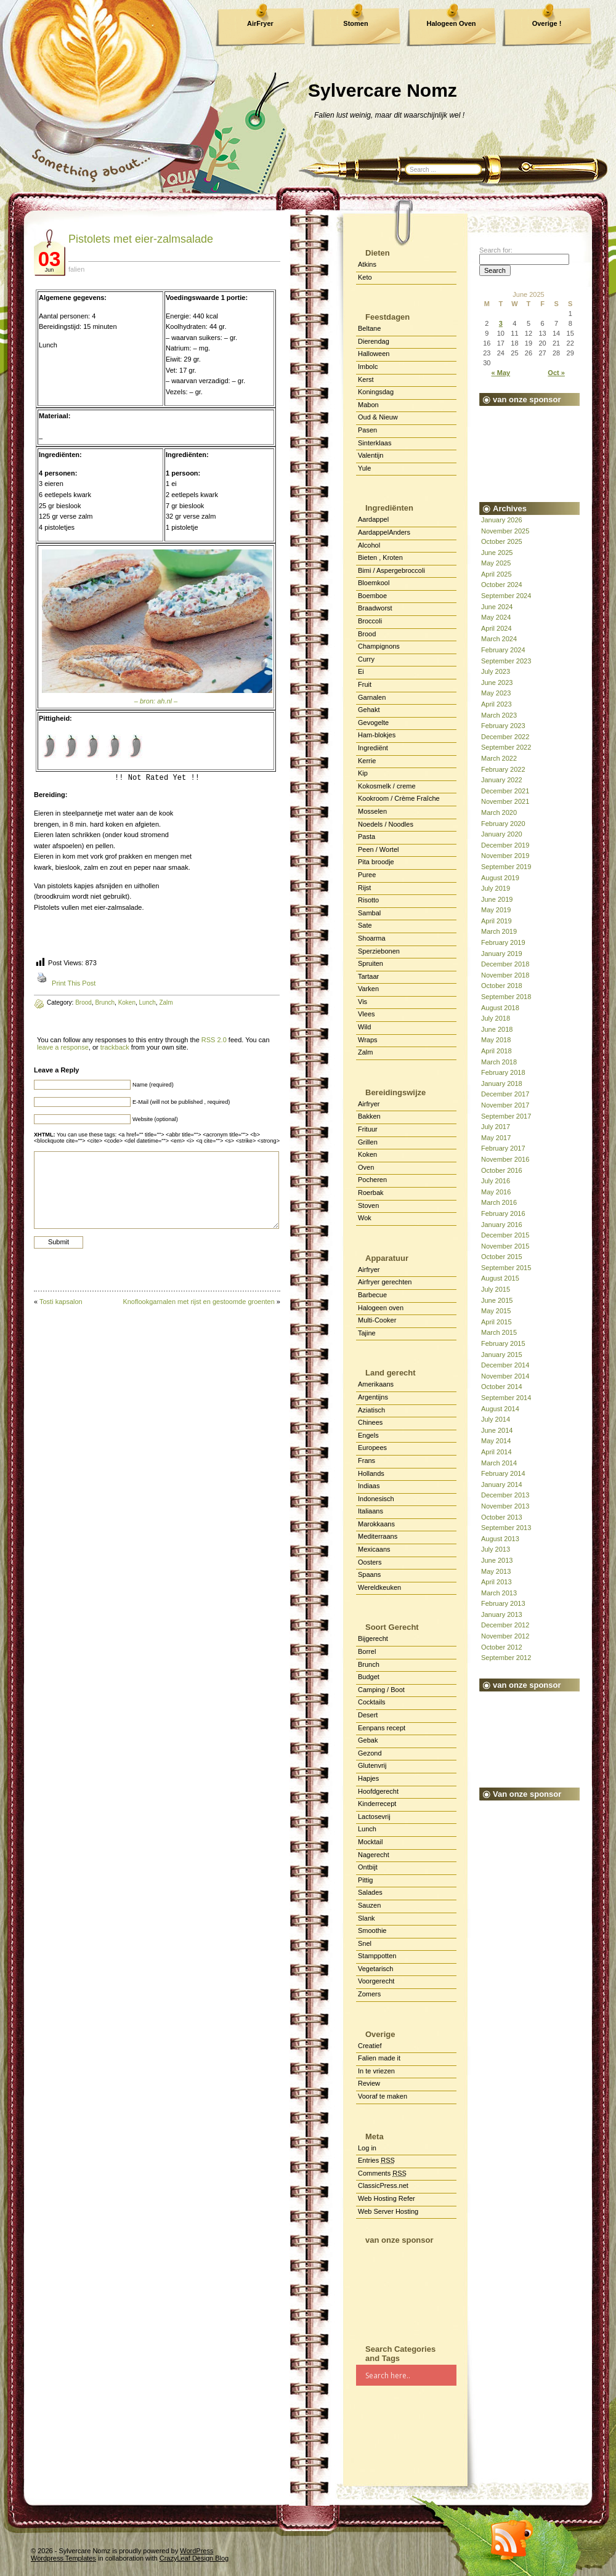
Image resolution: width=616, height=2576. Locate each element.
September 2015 (506, 1267)
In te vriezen (376, 2071)
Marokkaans (376, 1524)
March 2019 (499, 931)
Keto (365, 277)
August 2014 (500, 1408)
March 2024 (499, 638)
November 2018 (505, 975)
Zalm (365, 1052)
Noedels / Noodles (385, 824)
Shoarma (372, 938)
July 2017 (495, 1126)
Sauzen (369, 1905)
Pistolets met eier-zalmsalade (140, 239)
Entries (376, 2160)
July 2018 (495, 1018)
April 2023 (496, 704)
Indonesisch (376, 1498)
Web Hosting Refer (386, 2198)
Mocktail (370, 1841)
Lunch (367, 1829)
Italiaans (370, 1511)
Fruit (364, 684)
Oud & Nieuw (378, 417)
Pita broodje (376, 861)
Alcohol (369, 545)
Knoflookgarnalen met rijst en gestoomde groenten (198, 1301)
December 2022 (505, 736)
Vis (362, 1001)
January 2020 (501, 834)
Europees (372, 1447)
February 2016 (503, 1213)
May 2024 (496, 617)
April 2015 (496, 1322)
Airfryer (368, 1104)
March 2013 (499, 1593)
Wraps (368, 1039)
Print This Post (73, 983)
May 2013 (496, 1571)
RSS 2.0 (214, 1039)
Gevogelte (373, 722)
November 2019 (505, 855)
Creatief (370, 2045)
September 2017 (506, 1116)
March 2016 (499, 1202)
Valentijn (370, 455)
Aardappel (373, 519)
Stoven (368, 1205)
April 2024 (496, 628)
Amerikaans (376, 1384)
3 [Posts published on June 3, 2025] (501, 323)
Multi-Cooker (377, 1320)
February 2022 (503, 769)
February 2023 (503, 725)
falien (76, 269)
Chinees (370, 1422)
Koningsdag (376, 391)
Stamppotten (377, 1955)
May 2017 (496, 1137)
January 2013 (501, 1614)
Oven (366, 1167)
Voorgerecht (376, 1981)
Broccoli (370, 621)
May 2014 (496, 1440)
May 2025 (496, 563)
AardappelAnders (384, 532)
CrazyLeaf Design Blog (194, 2558)
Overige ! (547, 23)
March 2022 (499, 758)
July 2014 (495, 1419)
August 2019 (500, 877)
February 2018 (503, 1072)
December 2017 (505, 1094)
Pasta (366, 836)
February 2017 (503, 1148)
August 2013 (500, 1538)
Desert (368, 1715)
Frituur (368, 1129)
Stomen (355, 23)
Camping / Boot (381, 1689)
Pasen (367, 430)
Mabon (368, 404)
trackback (114, 1047)
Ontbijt (368, 1867)
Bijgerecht (373, 1638)
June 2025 (497, 552)
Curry (366, 659)
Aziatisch (371, 1410)
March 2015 (499, 1332)
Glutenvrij (372, 1765)
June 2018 (497, 1029)
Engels (368, 1435)
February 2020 (503, 823)
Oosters (370, 1562)
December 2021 (505, 791)
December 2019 (505, 845)
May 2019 (496, 909)
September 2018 (506, 996)
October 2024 (501, 584)
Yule (364, 468)
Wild (364, 1027)
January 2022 (501, 780)
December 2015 (505, 1235)
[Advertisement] (406, 2289)
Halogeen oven (380, 1307)
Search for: (496, 250)
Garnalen (372, 697)
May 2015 (496, 1310)
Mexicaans (374, 1549)
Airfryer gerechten (384, 1282)
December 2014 (505, 1365)
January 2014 (501, 1484)
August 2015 (500, 1278)
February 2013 (503, 1603)
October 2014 (501, 1386)
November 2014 (505, 1376)
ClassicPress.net (383, 2185)
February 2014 (503, 1473)
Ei (361, 671)
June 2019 (497, 899)
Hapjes (368, 1778)
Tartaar (368, 976)
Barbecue (372, 1294)
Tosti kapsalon (61, 1301)
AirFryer (260, 23)
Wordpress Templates (63, 2558)
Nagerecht (373, 1854)
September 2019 (506, 866)
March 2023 (499, 715)
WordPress (196, 2550)
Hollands (371, 1473)
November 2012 (505, 1636)
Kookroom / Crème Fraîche (399, 798)
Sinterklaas (374, 443)
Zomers (369, 1994)
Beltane (369, 328)
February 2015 (503, 1343)
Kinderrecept (377, 1803)
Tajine (367, 1333)
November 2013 (505, 1506)
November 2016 (505, 1159)
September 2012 (506, 1657)
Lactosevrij (374, 1816)
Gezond (370, 1753)
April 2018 (496, 1051)
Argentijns (373, 1397)
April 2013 (496, 1582)
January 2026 (501, 520)
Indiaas (368, 1485)
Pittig (365, 1880)
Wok (364, 1217)
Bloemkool (373, 582)
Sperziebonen (379, 951)
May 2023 (496, 693)
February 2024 (503, 650)
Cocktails (372, 1702)
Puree (367, 874)
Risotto (368, 900)
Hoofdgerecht (378, 1791)
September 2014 (506, 1397)
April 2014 (496, 1452)
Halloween (373, 353)
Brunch (368, 1664)
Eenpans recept (381, 1728)
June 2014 (497, 1430)
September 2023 (506, 661)
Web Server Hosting (388, 2211)
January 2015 (501, 1354)
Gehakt (368, 709)
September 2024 (506, 595)
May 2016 (496, 1192)
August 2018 (500, 1007)
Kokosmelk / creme (387, 786)
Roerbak (371, 1192)
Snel (364, 1943)
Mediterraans (377, 1536)
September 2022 (506, 747)
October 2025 (501, 541)
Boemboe (372, 595)
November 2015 (505, 1246)
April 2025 (496, 574)
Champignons (379, 646)
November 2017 (505, 1105)
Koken (367, 1154)
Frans (366, 1460)
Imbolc (368, 366)
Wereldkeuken (379, 1587)
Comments (382, 2173)
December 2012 (505, 1625)
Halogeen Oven (451, 23)
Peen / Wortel (378, 849)
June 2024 (497, 606)
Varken (368, 988)
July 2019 (495, 888)
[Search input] (410, 2375)
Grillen (368, 1142)
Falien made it (379, 2058)
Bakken (369, 1116)
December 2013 (505, 1495)
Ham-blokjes (376, 735)
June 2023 (497, 682)
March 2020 (499, 812)
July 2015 (495, 1289)
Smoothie (372, 1930)
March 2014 (499, 1463)
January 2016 (501, 1224)
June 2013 (497, 1560)
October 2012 (501, 1647)
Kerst (366, 379)
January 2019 (501, 953)
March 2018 (499, 1062)
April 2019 (496, 921)
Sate (365, 925)
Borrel (367, 1651)
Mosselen (372, 811)
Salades (370, 1892)
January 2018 (501, 1083)
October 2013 (501, 1517)
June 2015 (497, 1300)
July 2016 (495, 1181)
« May (501, 372)
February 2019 (503, 942)
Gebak (368, 1740)
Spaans (369, 1574)
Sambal (369, 913)
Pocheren (372, 1179)
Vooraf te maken (382, 2096)
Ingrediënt (373, 747)
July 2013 (495, 1549)
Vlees (366, 1014)
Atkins (367, 264)
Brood (367, 634)
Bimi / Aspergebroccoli (391, 570)
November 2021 (505, 801)
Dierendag (373, 341)
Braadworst (375, 608)
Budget (368, 1676)
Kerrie (367, 760)
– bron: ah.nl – (155, 701)
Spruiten (370, 963)
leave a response (63, 1047)
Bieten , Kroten (380, 557)
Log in (367, 2148)
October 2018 (501, 985)
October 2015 (501, 1256)
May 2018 (496, 1039)
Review (369, 2083)
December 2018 (505, 964)
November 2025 (505, 531)
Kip (363, 773)
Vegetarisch (375, 1968)
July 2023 (495, 671)
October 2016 (501, 1170)
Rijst (364, 887)
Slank (366, 1918)
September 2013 (506, 1527)
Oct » (556, 372)
